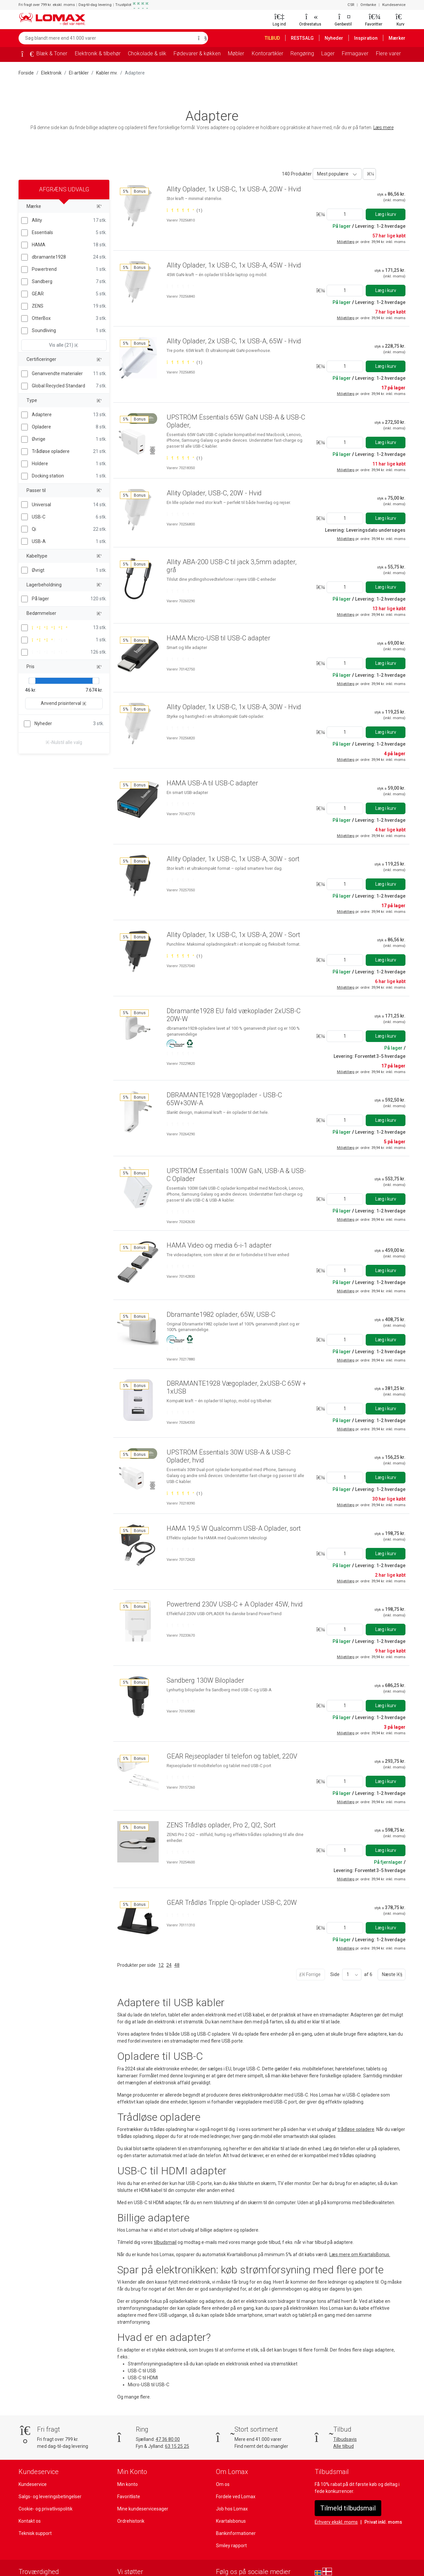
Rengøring (303, 53)
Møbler (237, 53)
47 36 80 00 (168, 2417)
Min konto (127, 2462)
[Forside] (25, 55)
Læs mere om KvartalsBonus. (359, 2246)
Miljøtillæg (347, 242)
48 (176, 1957)
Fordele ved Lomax (236, 2474)
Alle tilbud (343, 2424)
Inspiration (368, 38)
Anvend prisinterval (63, 703)
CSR (351, 5)
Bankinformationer (235, 2511)
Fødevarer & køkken (199, 53)
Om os (223, 2462)
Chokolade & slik (148, 53)
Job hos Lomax (231, 2486)
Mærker (397, 38)
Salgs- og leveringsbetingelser (50, 2474)
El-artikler (77, 72)
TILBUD (274, 38)
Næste (391, 1966)
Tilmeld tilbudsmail (347, 2486)
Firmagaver (355, 53)
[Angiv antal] (344, 214)
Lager (329, 53)
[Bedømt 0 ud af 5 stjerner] (179, 294)
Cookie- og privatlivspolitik (45, 2486)
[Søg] (201, 38)
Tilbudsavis (344, 2417)
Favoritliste (128, 2474)
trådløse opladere (356, 2121)
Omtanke (369, 5)
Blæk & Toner (52, 53)
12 (160, 1957)
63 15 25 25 (178, 2424)
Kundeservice (394, 5)
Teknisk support (35, 2511)
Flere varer (388, 53)
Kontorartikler (268, 53)
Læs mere (385, 127)
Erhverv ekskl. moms (336, 2499)
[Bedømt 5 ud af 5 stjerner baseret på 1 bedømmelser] (184, 218)
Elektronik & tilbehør (98, 53)
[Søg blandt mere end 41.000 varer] (106, 38)
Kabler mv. (105, 72)
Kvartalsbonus (230, 2499)
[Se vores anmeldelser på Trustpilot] (31, 2562)
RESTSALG (305, 38)
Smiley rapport (231, 2523)
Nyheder (337, 38)
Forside (26, 72)
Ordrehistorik (130, 2499)
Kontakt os (29, 2499)
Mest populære (332, 173)
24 (168, 1957)
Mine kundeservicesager (142, 2486)
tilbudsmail (164, 2234)
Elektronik (51, 72)
